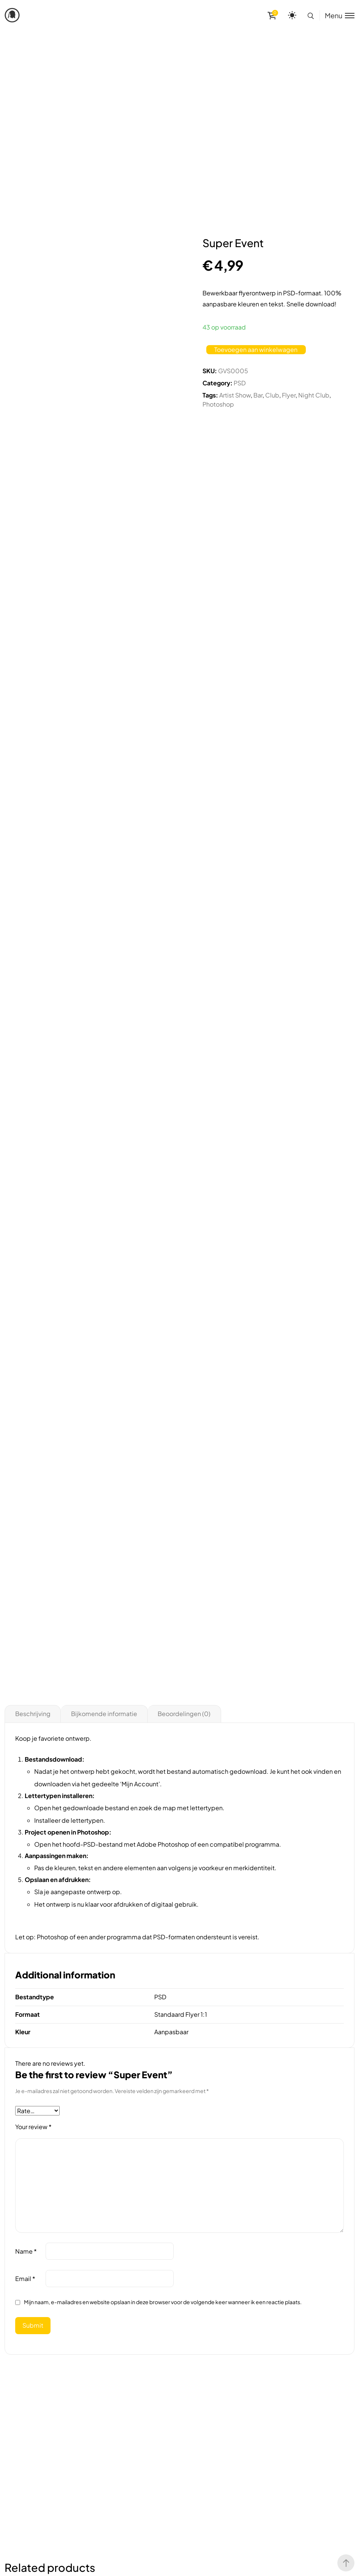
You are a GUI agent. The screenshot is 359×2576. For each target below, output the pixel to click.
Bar (258, 395)
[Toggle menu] (336, 15)
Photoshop (218, 404)
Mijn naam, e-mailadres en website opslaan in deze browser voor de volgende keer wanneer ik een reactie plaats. (163, 2301)
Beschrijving (33, 1714)
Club (272, 395)
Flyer (289, 395)
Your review (33, 2127)
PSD (240, 383)
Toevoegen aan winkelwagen (255, 349)
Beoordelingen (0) (184, 1714)
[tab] (33, 1714)
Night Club (313, 395)
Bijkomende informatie (104, 1714)
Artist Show (235, 395)
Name (26, 2251)
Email (25, 2279)
